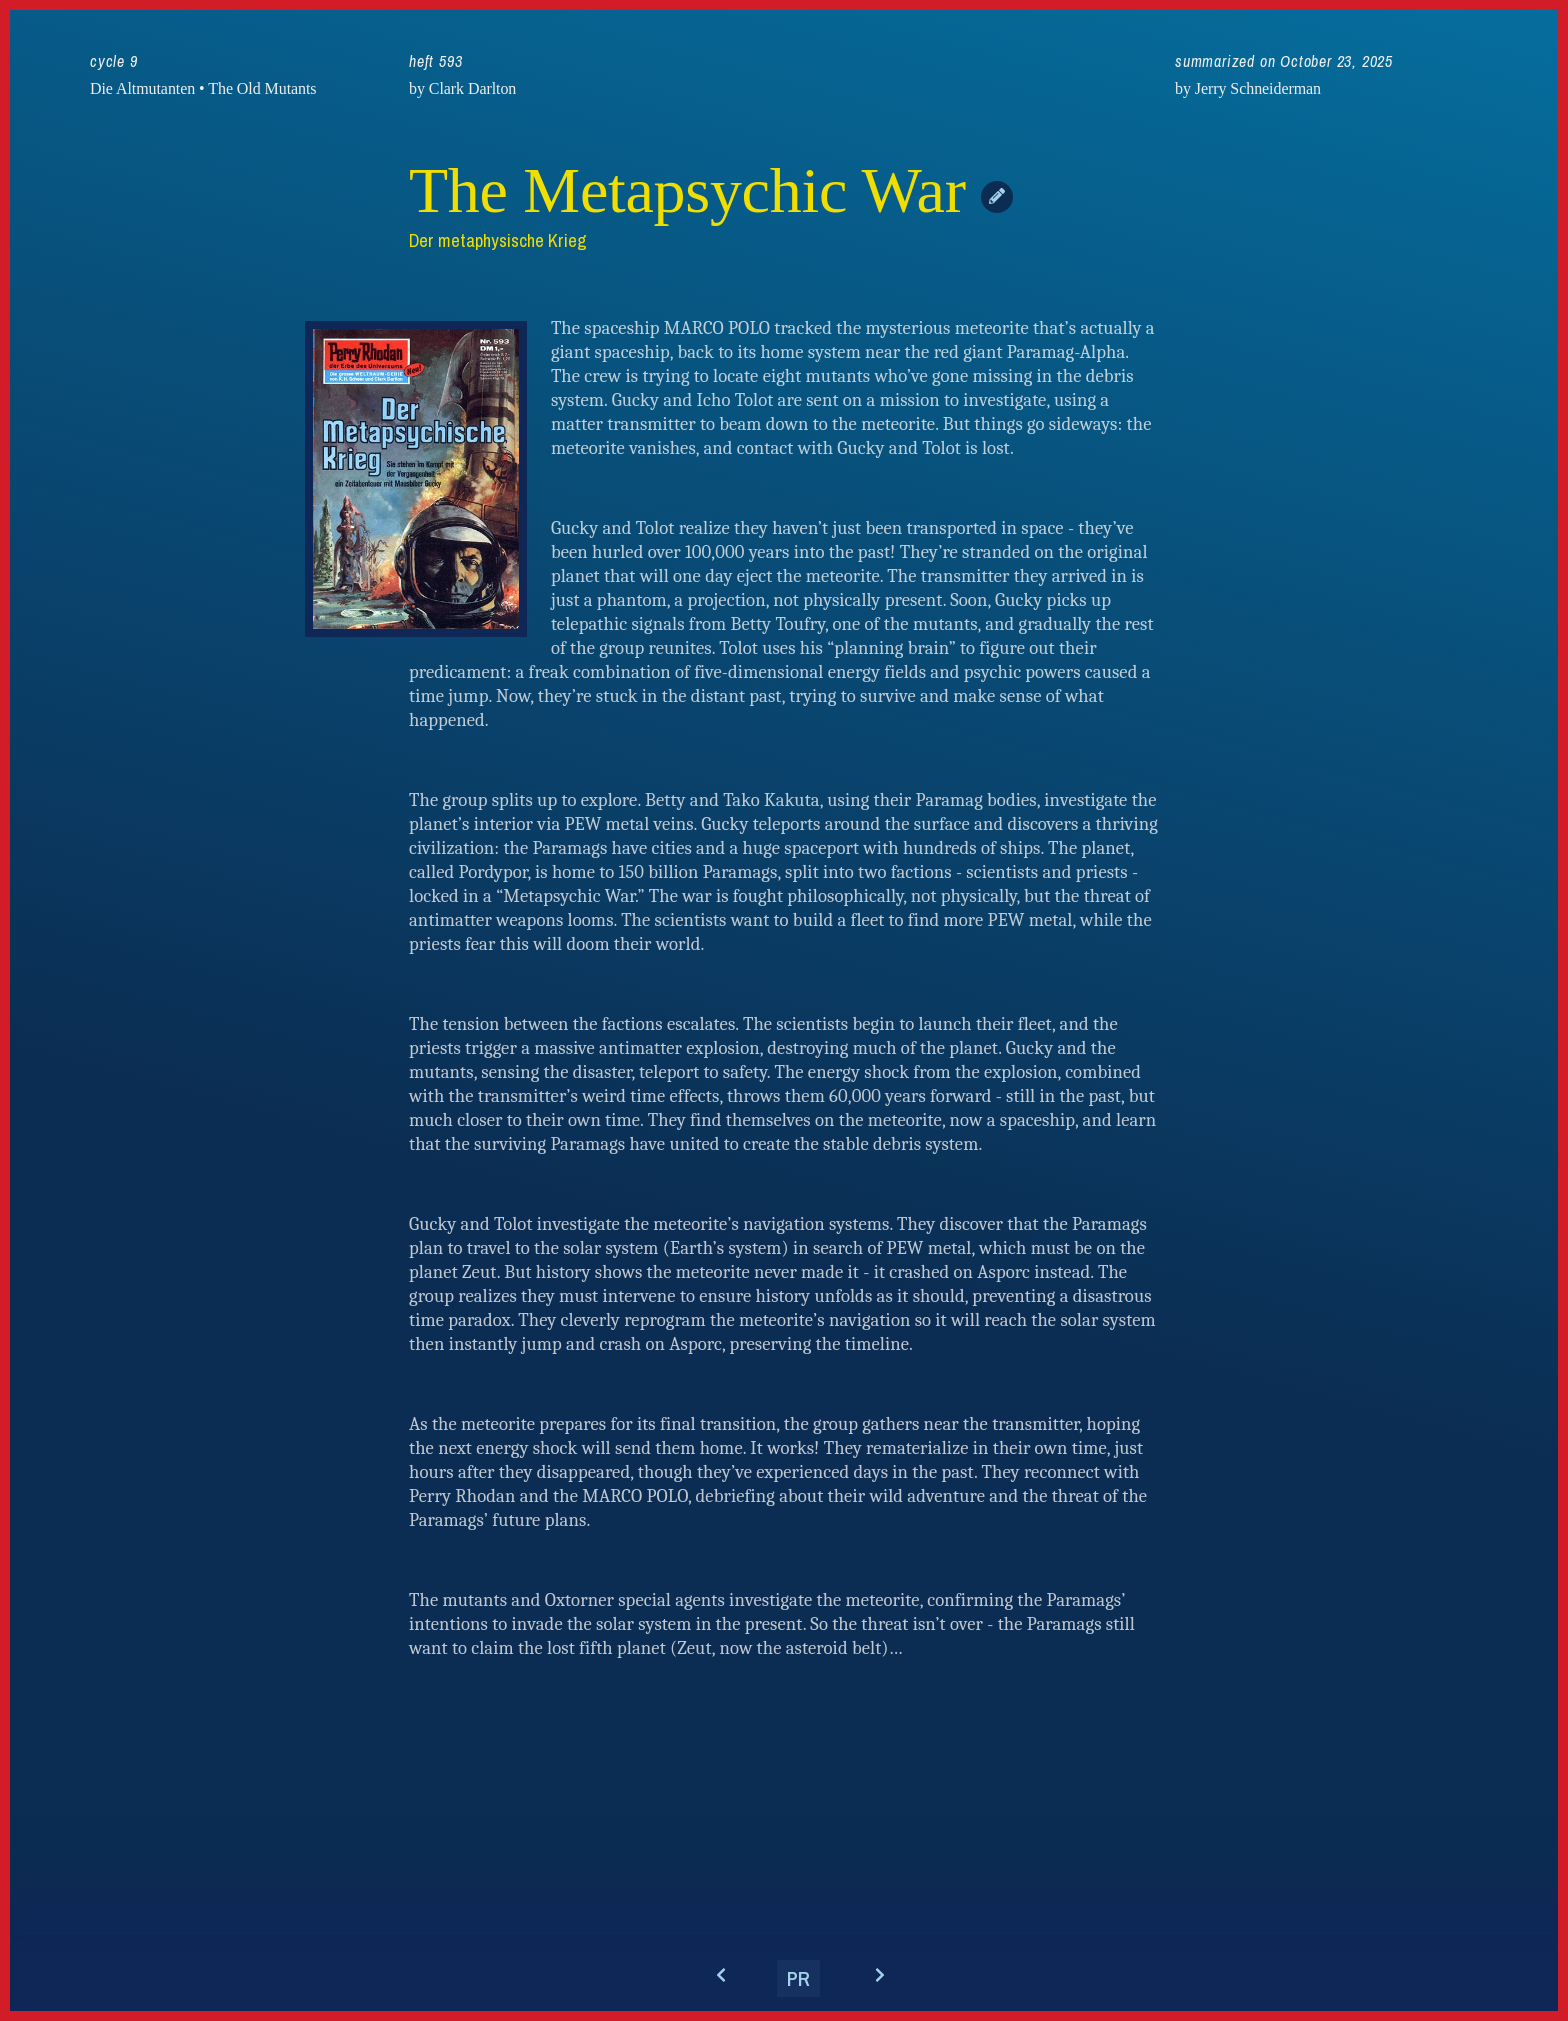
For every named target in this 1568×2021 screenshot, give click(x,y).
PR (798, 1978)
